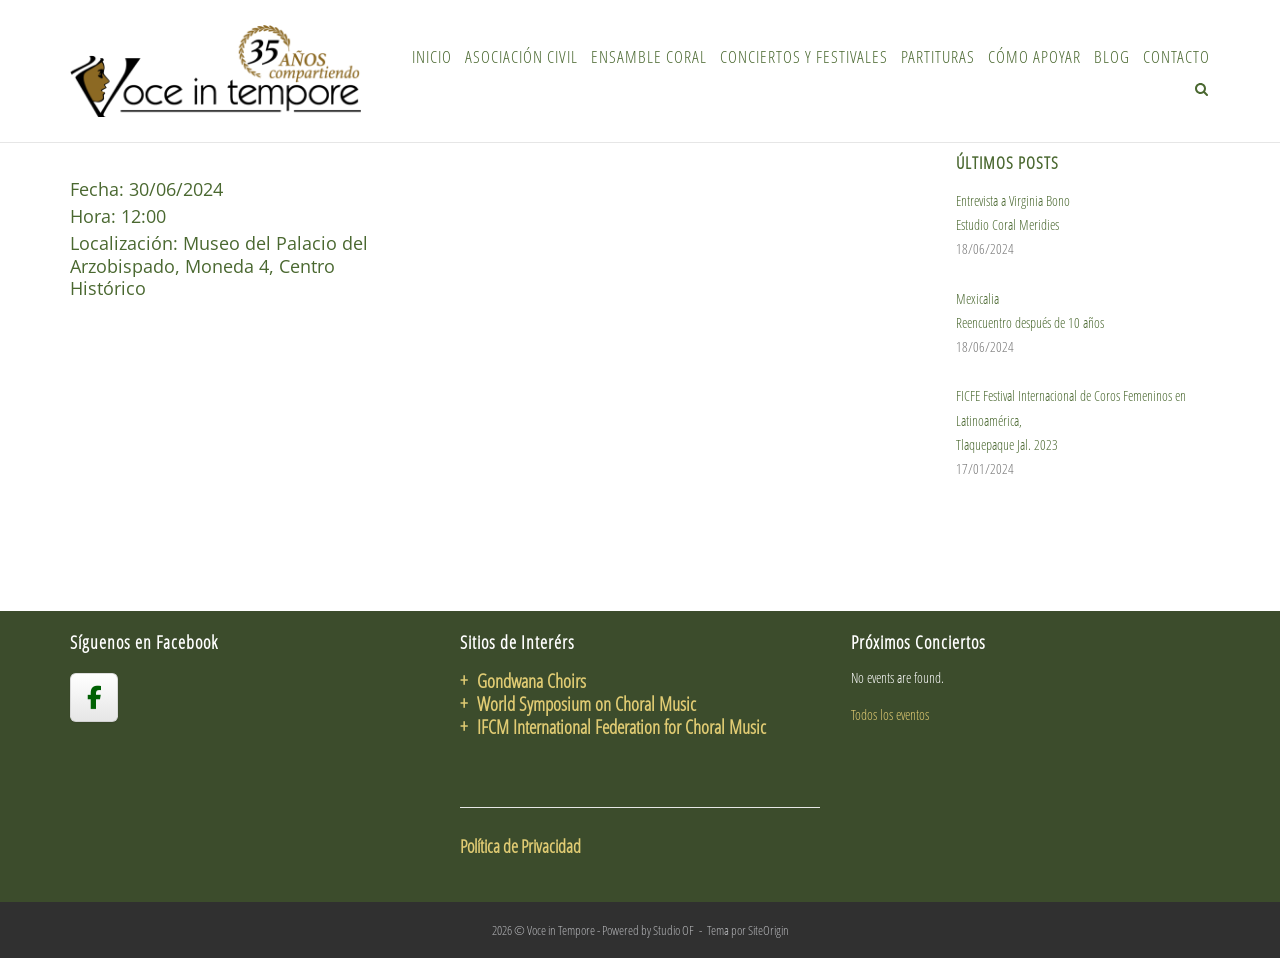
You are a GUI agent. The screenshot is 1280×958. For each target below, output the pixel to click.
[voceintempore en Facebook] (94, 697)
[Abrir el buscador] (1201, 89)
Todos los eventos (890, 714)
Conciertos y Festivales (804, 56)
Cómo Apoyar (1034, 56)
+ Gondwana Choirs (523, 680)
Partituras (938, 56)
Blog (1112, 56)
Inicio (432, 56)
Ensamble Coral (649, 56)
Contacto (1176, 56)
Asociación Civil (521, 56)
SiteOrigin (768, 930)
